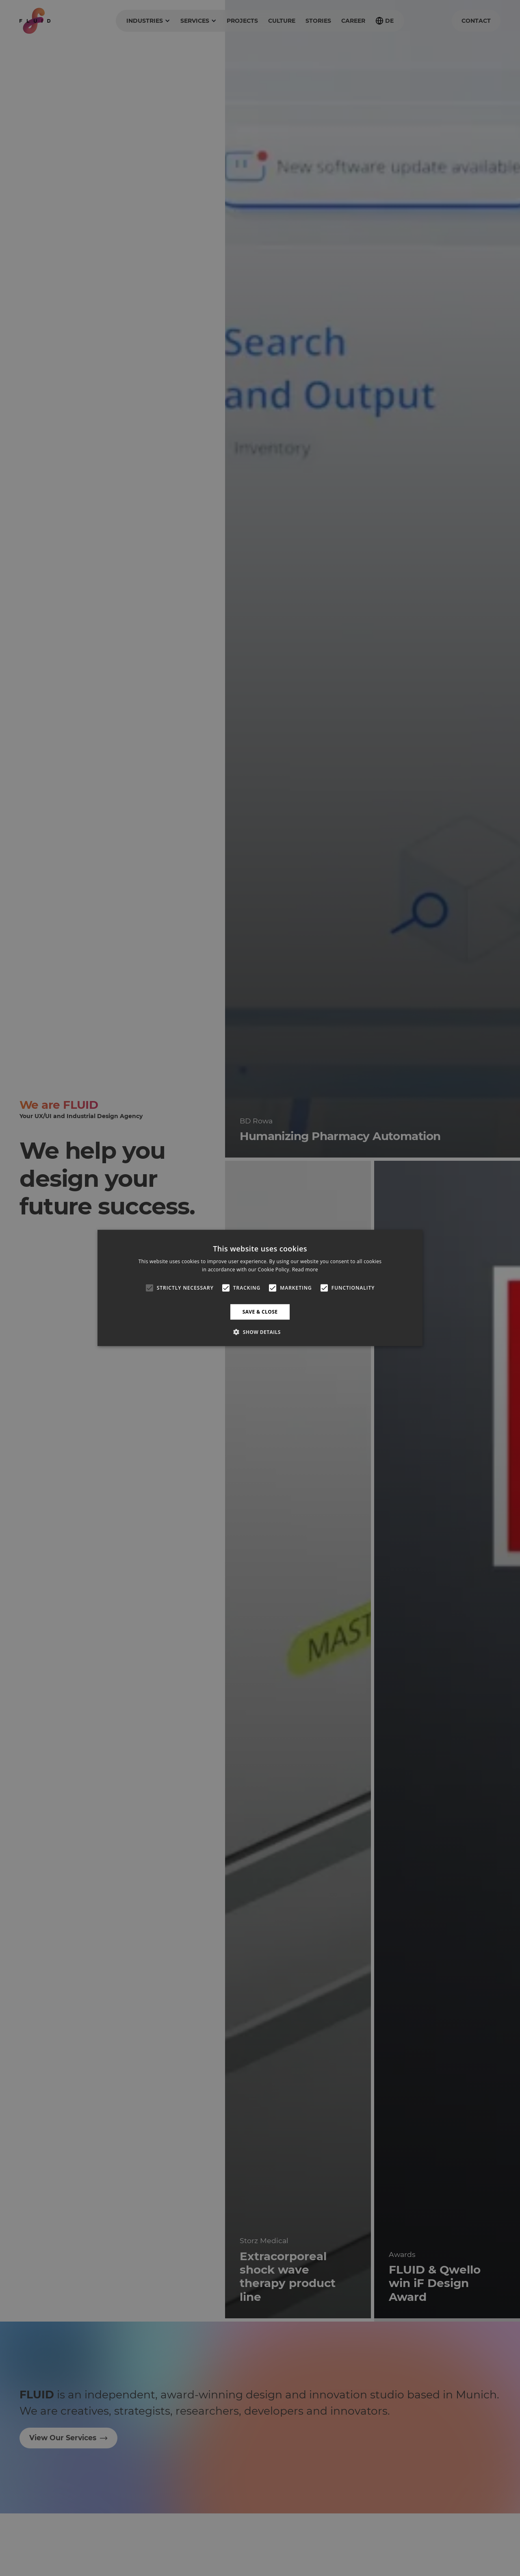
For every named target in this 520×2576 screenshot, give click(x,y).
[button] (260, 1332)
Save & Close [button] (260, 1311)
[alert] (260, 1288)
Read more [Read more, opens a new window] (305, 1269)
